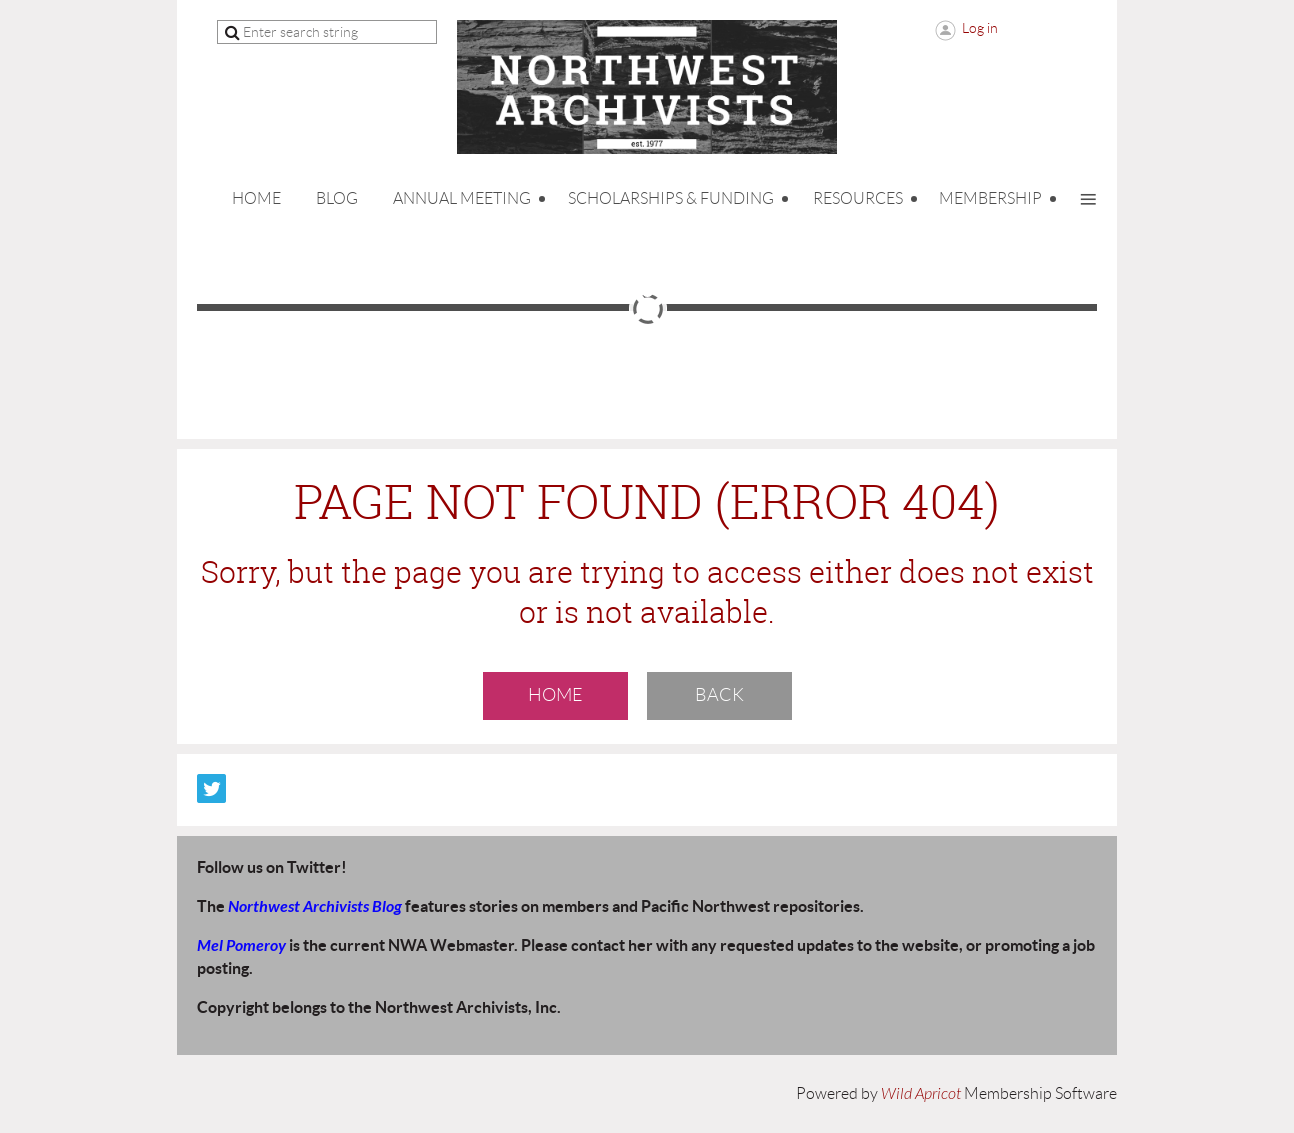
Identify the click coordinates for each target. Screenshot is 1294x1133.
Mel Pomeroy (241, 945)
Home (555, 695)
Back (719, 695)
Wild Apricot (921, 1094)
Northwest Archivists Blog (315, 906)
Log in (980, 28)
